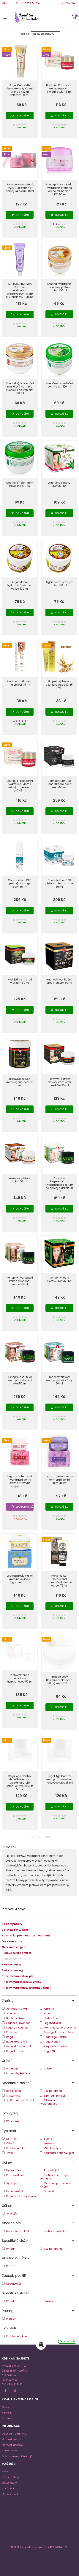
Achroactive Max (17, 2007)
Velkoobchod (10, 2449)
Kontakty (7, 2411)
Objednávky (9, 2481)
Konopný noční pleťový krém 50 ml (59, 1279)
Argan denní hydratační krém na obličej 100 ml (19, 585)
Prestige (11, 2030)
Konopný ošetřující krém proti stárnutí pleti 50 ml (20, 1380)
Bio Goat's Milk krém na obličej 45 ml (19, 683)
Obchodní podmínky (14, 2432)
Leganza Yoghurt (17, 2026)
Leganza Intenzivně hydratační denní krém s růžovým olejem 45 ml (19, 1481)
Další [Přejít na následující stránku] (50, 1835)
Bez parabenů (53, 2089)
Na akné (49, 2189)
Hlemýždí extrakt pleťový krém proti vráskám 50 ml (59, 1082)
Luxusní (48, 2299)
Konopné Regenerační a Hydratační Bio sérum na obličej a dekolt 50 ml (59, 1184)
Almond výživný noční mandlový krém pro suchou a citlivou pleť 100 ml (20, 388)
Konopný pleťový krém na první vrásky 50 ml (59, 1380)
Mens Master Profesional (60, 2026)
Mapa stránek (10, 2492)
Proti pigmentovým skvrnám (54, 2175)
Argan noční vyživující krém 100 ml (59, 583)
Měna (5, 3)
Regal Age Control (55, 2035)
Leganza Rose (53, 2021)
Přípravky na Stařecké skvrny (21, 1980)
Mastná (49, 2142)
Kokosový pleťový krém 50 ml (20, 1179)
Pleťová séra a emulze (17, 1951)
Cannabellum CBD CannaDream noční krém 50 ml (59, 784)
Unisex (48, 2067)
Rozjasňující (51, 2169)
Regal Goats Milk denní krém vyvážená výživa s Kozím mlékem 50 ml (19, 90)
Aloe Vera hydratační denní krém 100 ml (59, 385)
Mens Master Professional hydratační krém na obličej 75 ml (59, 1580)
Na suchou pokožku (18, 2229)
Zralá (9, 2151)
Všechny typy (53, 2146)
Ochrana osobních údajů (17, 2454)
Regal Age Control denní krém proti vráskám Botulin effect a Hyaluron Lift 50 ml (19, 1781)
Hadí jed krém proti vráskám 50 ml (20, 981)
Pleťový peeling (12, 1968)
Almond (49, 2007)
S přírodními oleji (54, 2094)
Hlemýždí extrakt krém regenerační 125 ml (19, 1082)
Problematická (15, 2146)
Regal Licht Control (18, 2044)
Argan (48, 2012)
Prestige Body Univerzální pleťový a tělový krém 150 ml (59, 1678)
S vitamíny (13, 2094)
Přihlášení (69, 3)
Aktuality (7, 2416)
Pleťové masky (11, 1963)
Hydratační (13, 2169)
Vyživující (12, 2181)
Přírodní (11, 2247)
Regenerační (14, 2189)
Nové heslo (8, 2486)
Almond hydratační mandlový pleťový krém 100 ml (59, 287)
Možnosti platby (11, 2437)
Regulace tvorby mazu (21, 2194)
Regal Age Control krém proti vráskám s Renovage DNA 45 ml (59, 1778)
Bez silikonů (13, 2089)
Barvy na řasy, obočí (15, 1928)
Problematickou (16, 2334)
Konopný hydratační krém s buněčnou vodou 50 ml (20, 1281)
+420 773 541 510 (28, 3)
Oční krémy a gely (14, 1945)
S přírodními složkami (20, 2098)
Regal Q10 (50, 2049)
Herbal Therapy (54, 2016)
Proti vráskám (15, 2173)
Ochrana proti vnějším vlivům (56, 2183)
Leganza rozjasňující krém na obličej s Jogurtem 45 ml (19, 1579)
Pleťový (11, 2317)
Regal (9, 2035)
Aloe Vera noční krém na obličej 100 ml (19, 484)
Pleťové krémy (13, 1907)
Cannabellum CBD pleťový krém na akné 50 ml (59, 883)
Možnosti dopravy (12, 2443)
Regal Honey (52, 2040)
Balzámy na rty (12, 1922)
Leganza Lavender (18, 2021)
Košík (5, 2470)
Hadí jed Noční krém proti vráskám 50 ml (59, 981)
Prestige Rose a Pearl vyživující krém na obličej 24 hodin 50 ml (20, 188)
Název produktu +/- (44, 33)
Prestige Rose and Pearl (59, 2030)
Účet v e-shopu (11, 2475)
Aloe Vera (12, 2012)
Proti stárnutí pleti (55, 2229)
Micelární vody (12, 1939)
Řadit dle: (24, 33)
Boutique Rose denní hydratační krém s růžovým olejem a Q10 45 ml (20, 786)
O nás (5, 2405)
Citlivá (10, 2142)
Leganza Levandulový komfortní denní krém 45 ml (59, 1479)
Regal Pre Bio (14, 2049)
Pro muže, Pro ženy (18, 2071)
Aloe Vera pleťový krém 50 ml (59, 484)
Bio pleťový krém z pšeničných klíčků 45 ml (59, 685)
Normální (12, 2137)
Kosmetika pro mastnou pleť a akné (26, 1934)
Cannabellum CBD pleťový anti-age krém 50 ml (19, 883)
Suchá (48, 2137)
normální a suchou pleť (59, 2151)
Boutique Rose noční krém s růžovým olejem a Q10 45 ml (59, 88)
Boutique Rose (15, 2016)
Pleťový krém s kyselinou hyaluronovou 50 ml (19, 1678)
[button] (74, 17)
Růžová (10, 2264)
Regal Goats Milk (16, 2040)
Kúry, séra (12, 2119)
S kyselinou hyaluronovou (49, 2100)
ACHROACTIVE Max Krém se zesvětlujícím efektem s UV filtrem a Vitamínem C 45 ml (20, 290)
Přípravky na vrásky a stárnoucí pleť (26, 1986)
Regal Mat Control (55, 2044)
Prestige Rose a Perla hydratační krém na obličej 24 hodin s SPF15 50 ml (59, 189)
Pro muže (12, 2067)
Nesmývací (13, 2282)
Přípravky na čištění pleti (18, 1974)
